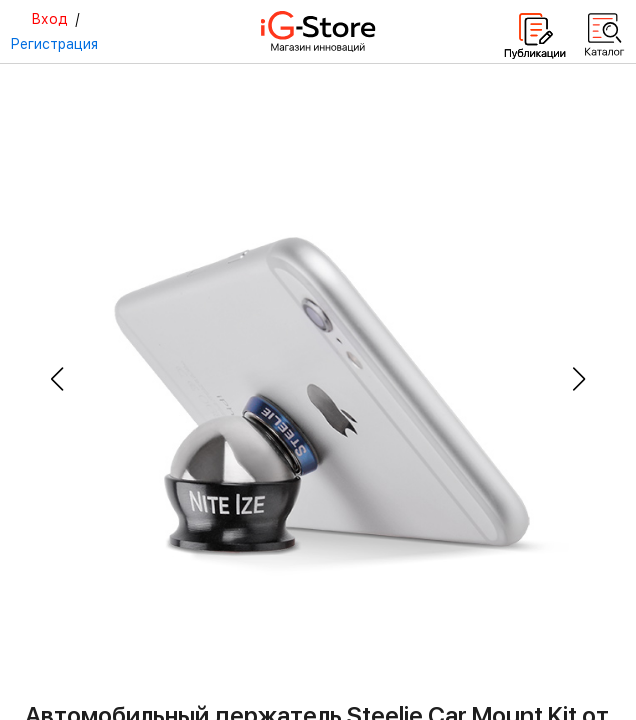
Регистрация (54, 44)
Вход (49, 19)
